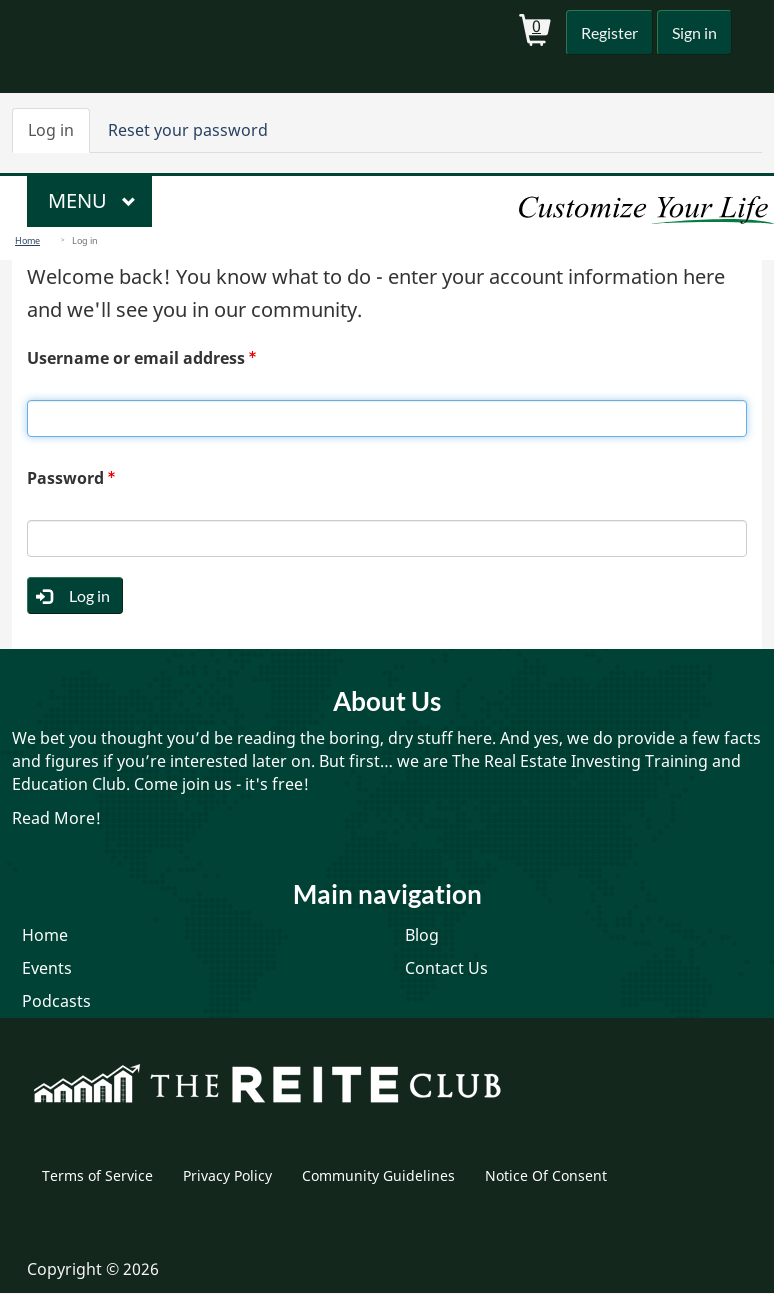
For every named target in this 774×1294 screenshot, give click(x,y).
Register (609, 32)
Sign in (694, 32)
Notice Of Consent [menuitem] (546, 1175)
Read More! (56, 818)
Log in (59, 136)
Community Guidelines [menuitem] (378, 1175)
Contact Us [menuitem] (446, 968)
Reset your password (188, 130)
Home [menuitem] (45, 935)
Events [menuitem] (47, 968)
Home (27, 240)
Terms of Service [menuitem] (97, 1175)
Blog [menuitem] (422, 935)
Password (65, 478)
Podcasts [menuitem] (56, 1001)
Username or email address (136, 358)
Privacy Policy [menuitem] (227, 1175)
